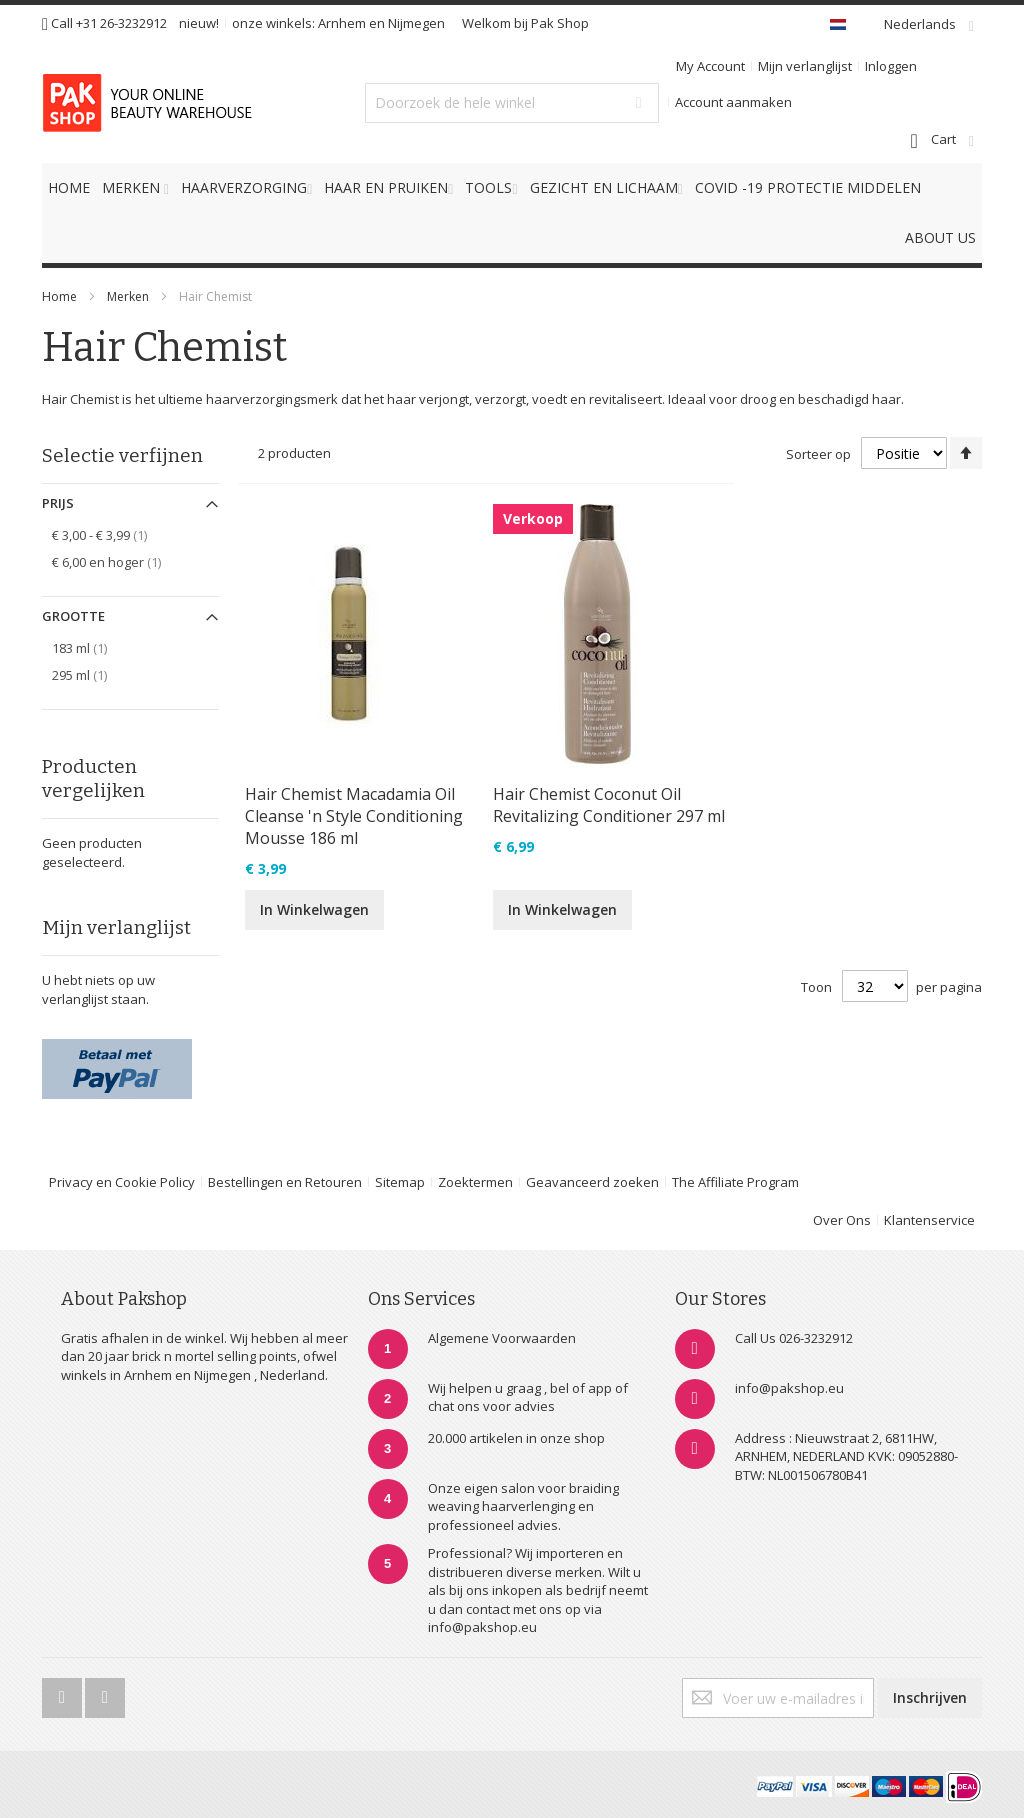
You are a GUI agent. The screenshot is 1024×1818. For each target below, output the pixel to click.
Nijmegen (416, 23)
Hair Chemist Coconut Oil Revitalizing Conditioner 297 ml (609, 805)
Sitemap (400, 1182)
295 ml (90, 674)
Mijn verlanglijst (805, 66)
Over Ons (842, 1220)
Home (59, 296)
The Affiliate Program (735, 1182)
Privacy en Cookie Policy (122, 1182)
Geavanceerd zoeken (592, 1182)
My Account (710, 66)
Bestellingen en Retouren (285, 1182)
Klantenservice (929, 1220)
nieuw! (199, 23)
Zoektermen (475, 1182)
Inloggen (891, 66)
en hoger (117, 561)
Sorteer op (818, 454)
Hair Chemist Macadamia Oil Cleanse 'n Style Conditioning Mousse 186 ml (354, 816)
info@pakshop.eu (789, 1388)
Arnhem (342, 23)
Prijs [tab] (58, 503)
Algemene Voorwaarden (502, 1338)
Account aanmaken (733, 102)
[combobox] (511, 103)
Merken (128, 296)
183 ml (90, 647)
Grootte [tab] (73, 616)
